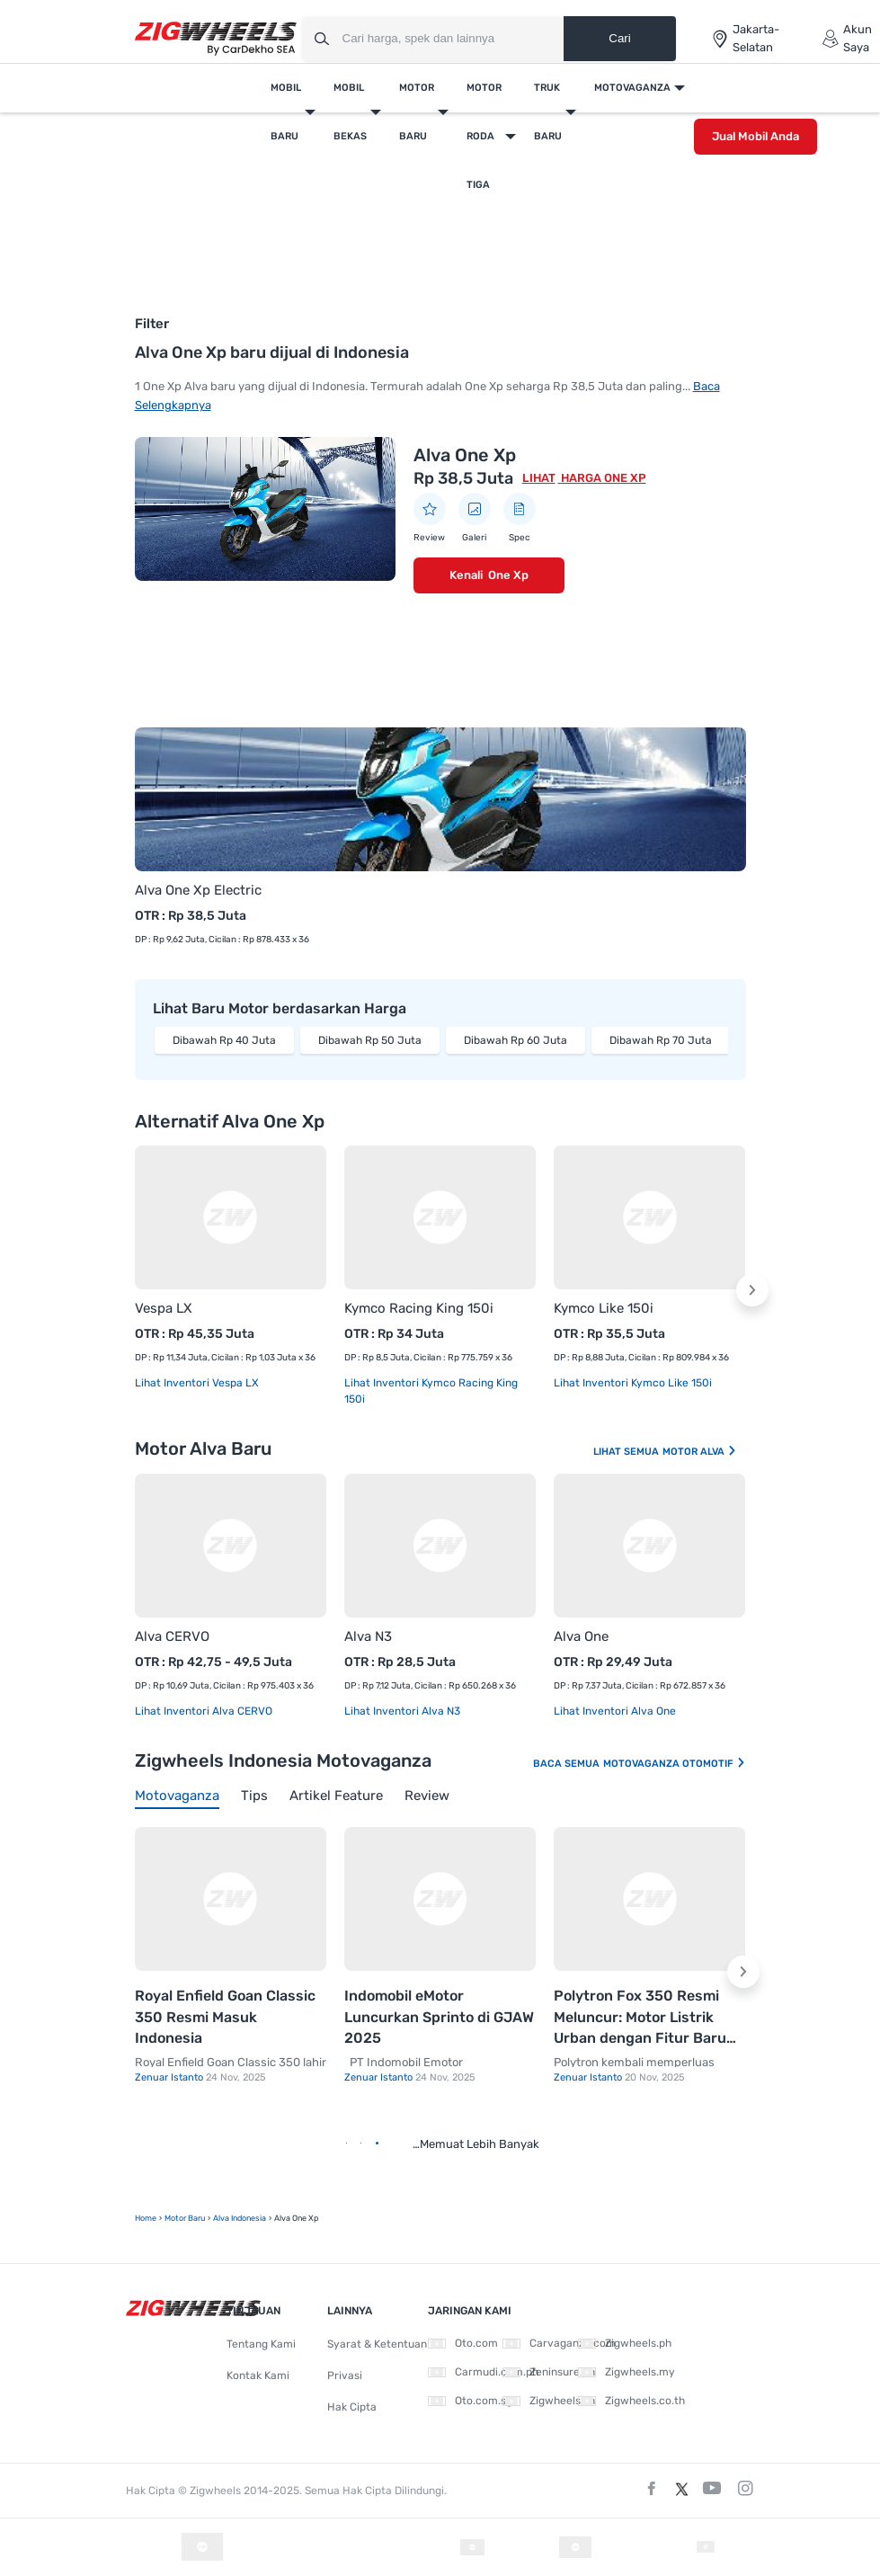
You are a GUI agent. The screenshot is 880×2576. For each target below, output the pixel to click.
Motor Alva (699, 1451)
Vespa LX (163, 1308)
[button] (752, 1290)
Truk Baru (548, 112)
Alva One (581, 1636)
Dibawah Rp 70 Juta (660, 1040)
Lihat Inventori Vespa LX (197, 1383)
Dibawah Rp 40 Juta (224, 1040)
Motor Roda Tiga (484, 136)
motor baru (184, 2218)
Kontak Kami (258, 2375)
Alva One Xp (464, 455)
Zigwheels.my (626, 2372)
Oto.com (463, 2343)
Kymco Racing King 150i (418, 1308)
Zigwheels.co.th (631, 2400)
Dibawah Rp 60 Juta (515, 1040)
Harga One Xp (602, 478)
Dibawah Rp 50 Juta (370, 1040)
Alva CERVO (172, 1636)
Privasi (344, 2375)
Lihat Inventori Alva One (615, 1711)
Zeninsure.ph (548, 2372)
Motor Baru (416, 112)
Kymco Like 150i (603, 1308)
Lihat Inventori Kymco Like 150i (633, 1383)
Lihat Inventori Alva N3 (402, 1711)
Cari (619, 38)
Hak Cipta (352, 2407)
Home (145, 2218)
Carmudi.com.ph (483, 2372)
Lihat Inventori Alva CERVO (203, 1711)
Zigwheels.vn (548, 2400)
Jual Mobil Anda (755, 136)
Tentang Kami (261, 2344)
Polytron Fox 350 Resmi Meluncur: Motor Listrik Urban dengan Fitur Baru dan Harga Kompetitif (640, 2018)
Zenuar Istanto (170, 2077)
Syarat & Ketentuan (377, 2344)
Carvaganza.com (559, 2343)
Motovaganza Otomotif (674, 1763)
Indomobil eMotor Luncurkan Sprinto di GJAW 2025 (439, 2016)
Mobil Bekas (350, 112)
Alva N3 (368, 1636)
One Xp (508, 575)
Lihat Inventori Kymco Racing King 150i (431, 1391)
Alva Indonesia (239, 2218)
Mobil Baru (286, 112)
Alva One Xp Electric (198, 890)
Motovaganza (632, 88)
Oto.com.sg (470, 2400)
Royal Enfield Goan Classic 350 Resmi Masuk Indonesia (225, 2016)
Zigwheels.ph (624, 2343)
